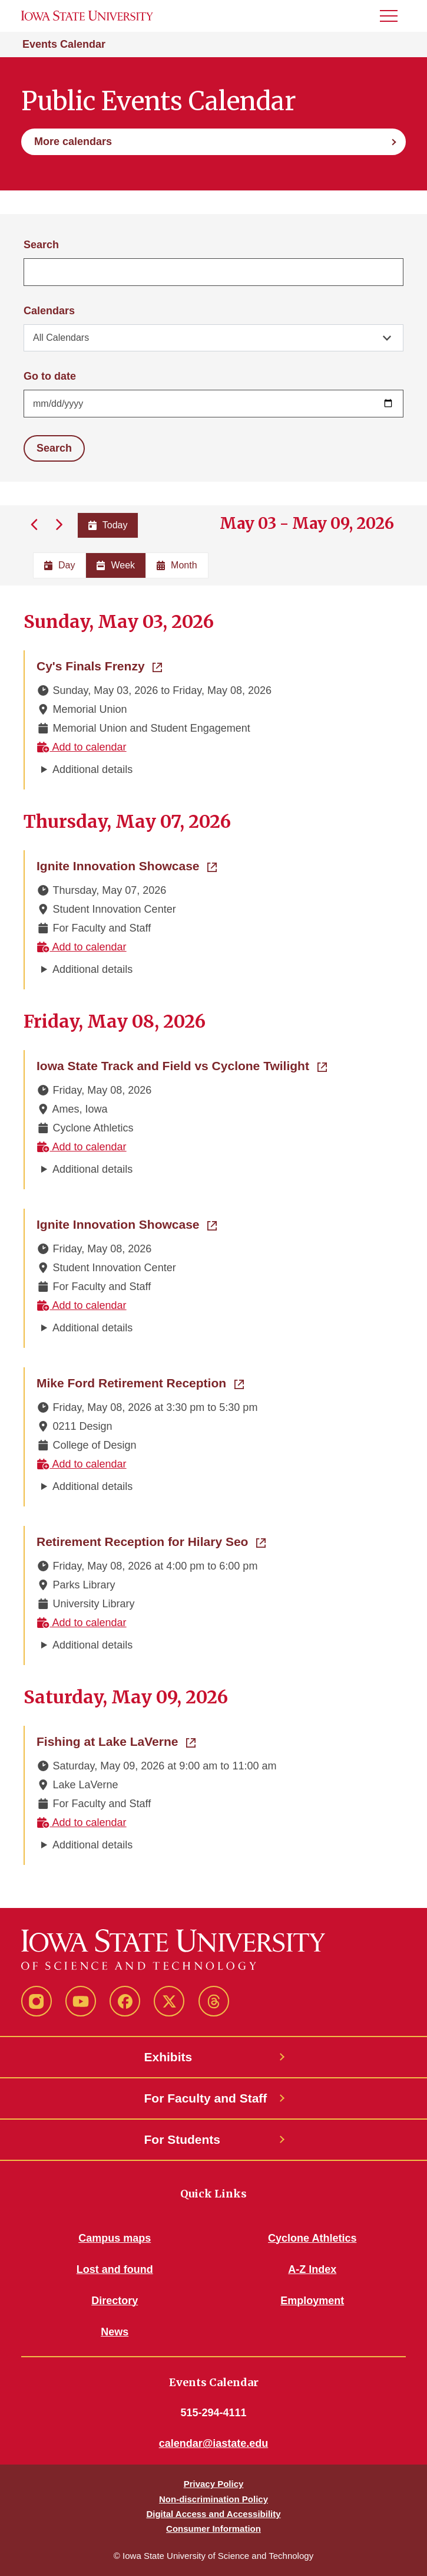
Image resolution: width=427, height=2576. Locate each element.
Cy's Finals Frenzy (99, 665)
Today (108, 525)
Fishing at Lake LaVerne (116, 1740)
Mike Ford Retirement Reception (140, 1382)
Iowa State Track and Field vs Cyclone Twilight (182, 1064)
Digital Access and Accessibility (213, 2514)
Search (41, 245)
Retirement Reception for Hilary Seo (151, 1540)
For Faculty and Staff (205, 2098)
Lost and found (115, 2269)
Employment (312, 2301)
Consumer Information (213, 2529)
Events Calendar (63, 44)
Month (177, 565)
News (114, 2332)
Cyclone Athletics (312, 2238)
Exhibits (168, 2057)
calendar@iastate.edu (214, 2443)
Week (116, 565)
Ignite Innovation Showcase (127, 865)
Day (59, 565)
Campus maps (114, 2238)
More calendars (73, 141)
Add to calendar (82, 747)
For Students (182, 2139)
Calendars (49, 311)
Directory (114, 2301)
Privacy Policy (214, 2484)
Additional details (92, 769)
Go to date (50, 376)
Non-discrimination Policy (213, 2499)
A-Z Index (312, 2269)
